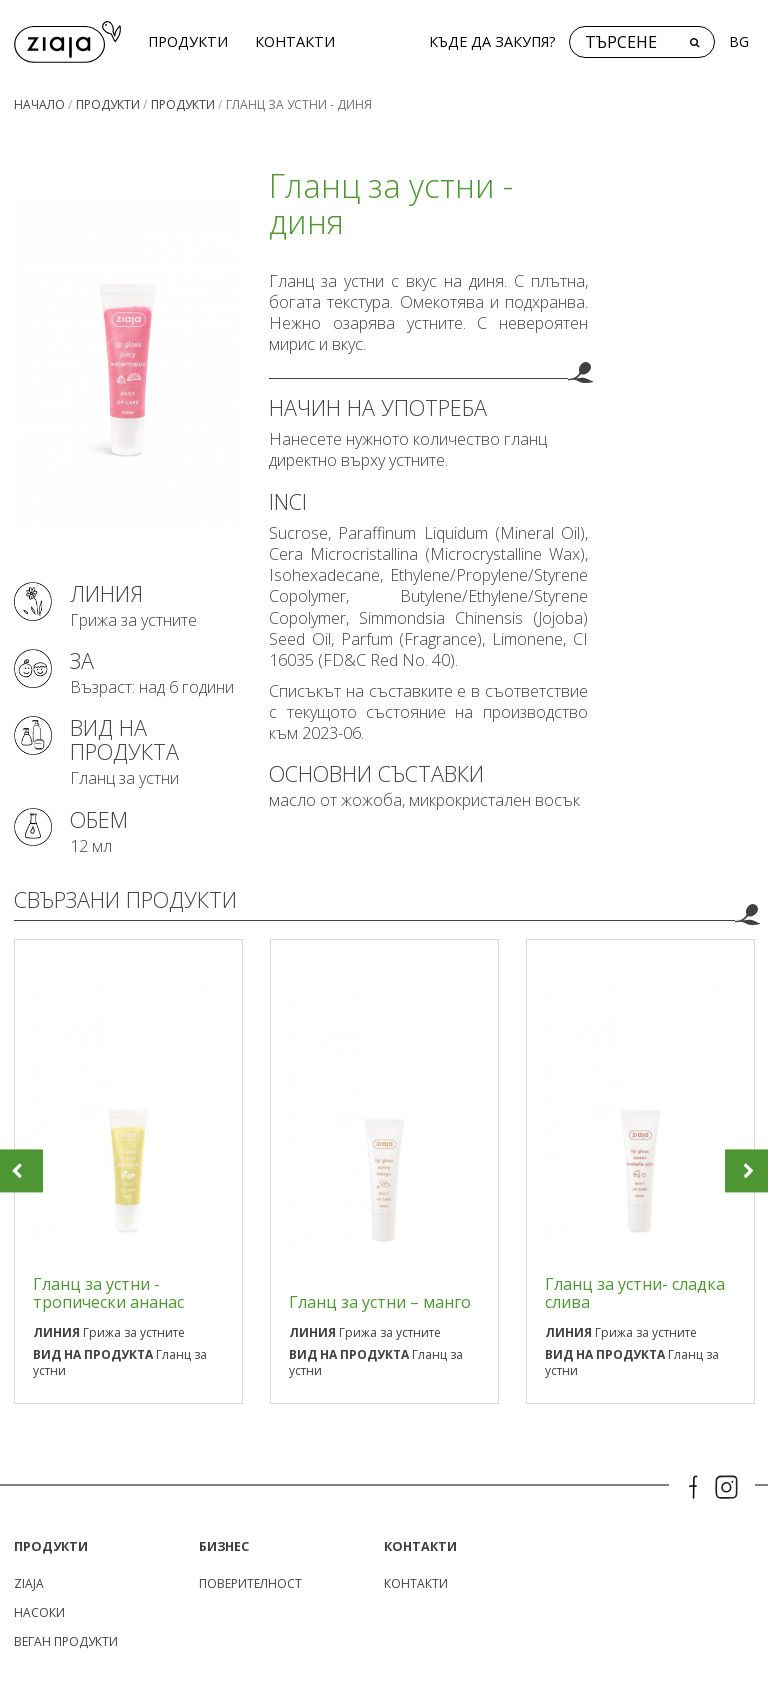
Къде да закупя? (492, 39)
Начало (39, 101)
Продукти (180, 39)
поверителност (250, 1580)
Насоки (39, 1609)
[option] (128, 1168)
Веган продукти (66, 1638)
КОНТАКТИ (287, 39)
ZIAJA (29, 1580)
